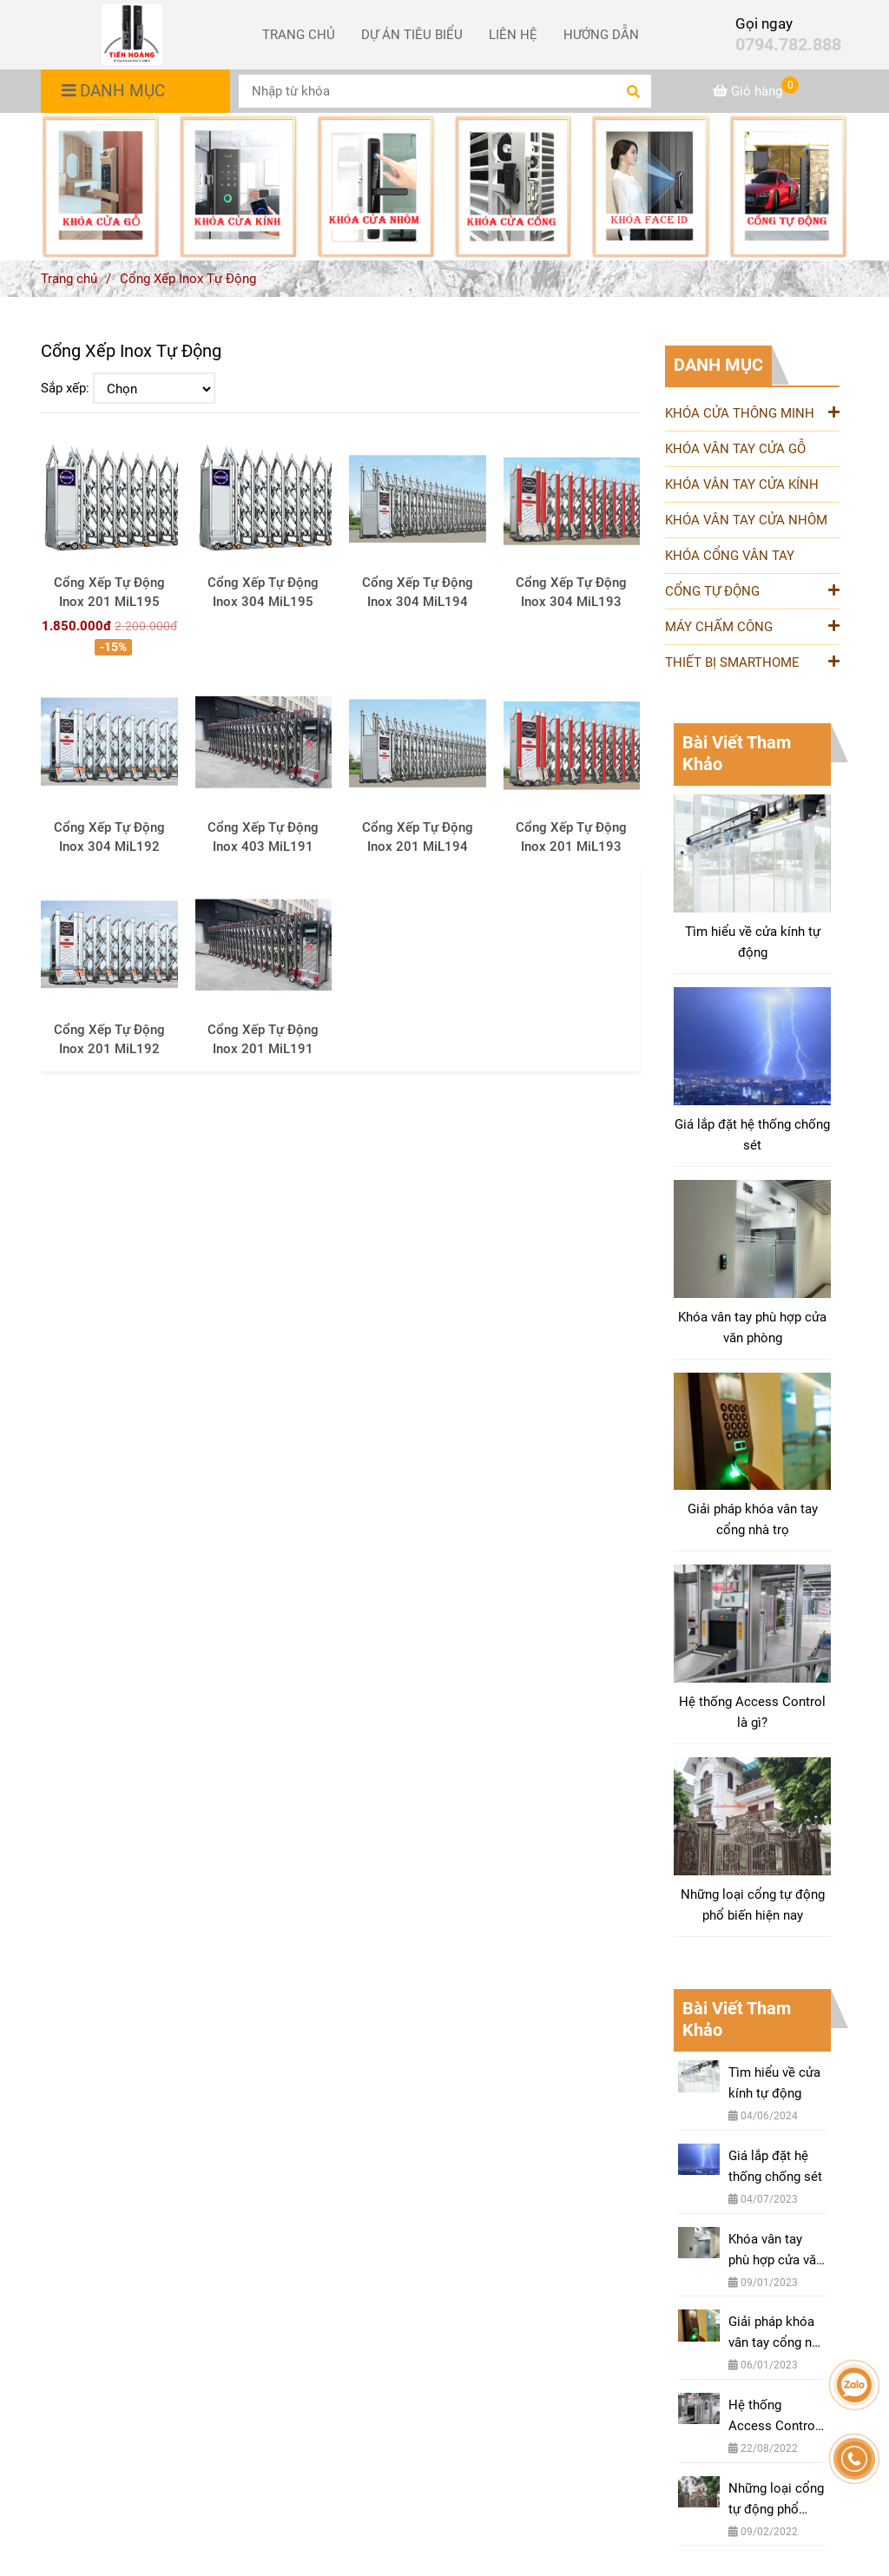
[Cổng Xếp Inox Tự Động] (132, 34)
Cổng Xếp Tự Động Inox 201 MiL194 (417, 837)
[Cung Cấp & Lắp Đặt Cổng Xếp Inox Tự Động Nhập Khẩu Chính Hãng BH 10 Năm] (756, 91)
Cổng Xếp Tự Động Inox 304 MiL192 (109, 837)
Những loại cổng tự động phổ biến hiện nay (753, 1905)
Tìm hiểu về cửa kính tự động (752, 942)
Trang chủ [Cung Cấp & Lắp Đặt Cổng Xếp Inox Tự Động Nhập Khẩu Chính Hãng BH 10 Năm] (69, 279)
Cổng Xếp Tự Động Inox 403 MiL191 (263, 837)
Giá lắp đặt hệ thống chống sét (752, 1135)
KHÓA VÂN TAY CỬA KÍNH (742, 484)
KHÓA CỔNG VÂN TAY (729, 555)
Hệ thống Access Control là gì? (752, 1712)
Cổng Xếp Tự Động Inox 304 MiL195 (263, 592)
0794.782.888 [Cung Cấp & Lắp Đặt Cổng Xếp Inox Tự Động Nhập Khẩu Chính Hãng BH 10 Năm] (788, 45)
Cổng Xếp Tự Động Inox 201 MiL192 (109, 1039)
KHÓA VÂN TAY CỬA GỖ (735, 449)
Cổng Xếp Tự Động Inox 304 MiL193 (571, 592)
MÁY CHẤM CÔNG (752, 625)
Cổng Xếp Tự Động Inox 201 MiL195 (109, 592)
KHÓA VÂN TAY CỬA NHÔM (746, 520)
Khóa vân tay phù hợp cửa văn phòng (752, 1327)
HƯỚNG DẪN (601, 35)
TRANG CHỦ (298, 35)
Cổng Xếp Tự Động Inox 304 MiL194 (417, 592)
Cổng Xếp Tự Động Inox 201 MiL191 (263, 1039)
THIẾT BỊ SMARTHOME (752, 661)
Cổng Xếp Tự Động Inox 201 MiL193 (571, 837)
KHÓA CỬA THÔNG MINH (752, 412)
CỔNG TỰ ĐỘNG (752, 590)
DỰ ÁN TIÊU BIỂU (412, 35)
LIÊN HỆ (513, 35)
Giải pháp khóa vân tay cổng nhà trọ (753, 1519)
